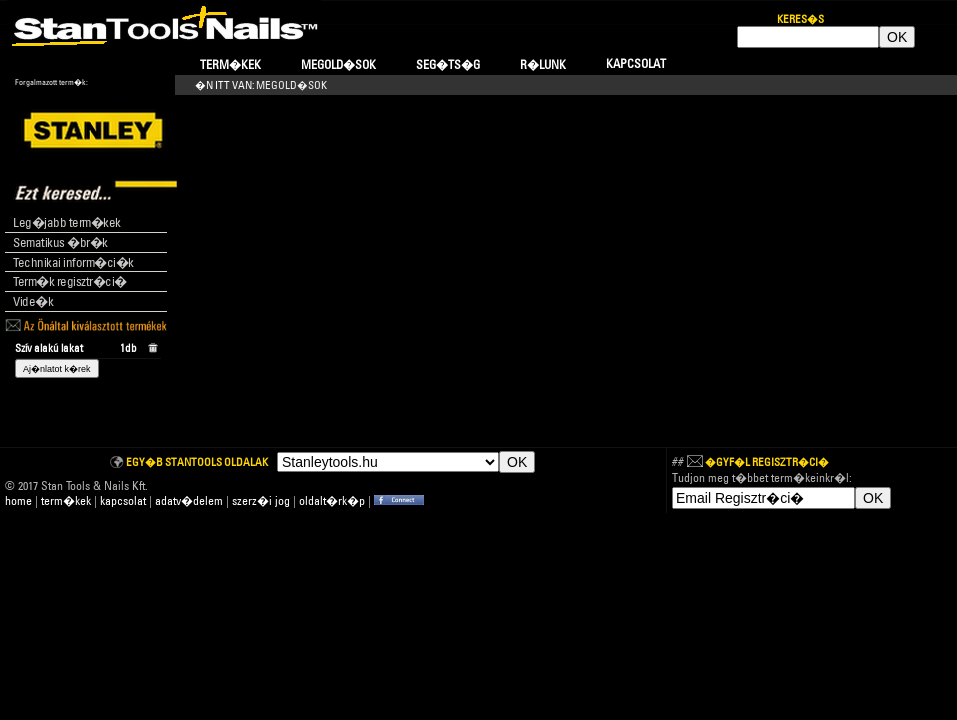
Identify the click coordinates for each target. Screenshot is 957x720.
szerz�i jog (261, 500)
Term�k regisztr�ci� (70, 281)
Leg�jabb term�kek (67, 222)
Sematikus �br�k (60, 242)
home (18, 500)
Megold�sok (338, 64)
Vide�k (33, 301)
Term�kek (230, 64)
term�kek (66, 500)
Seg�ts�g (448, 64)
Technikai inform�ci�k (73, 262)
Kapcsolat (636, 63)
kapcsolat (123, 500)
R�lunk (543, 64)
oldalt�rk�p (332, 500)
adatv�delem (189, 500)
